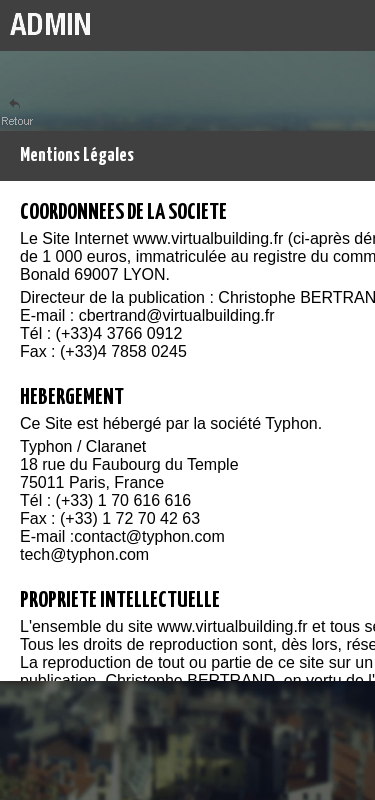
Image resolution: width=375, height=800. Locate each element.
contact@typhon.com (149, 536)
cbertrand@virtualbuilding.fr (177, 315)
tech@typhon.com (84, 554)
